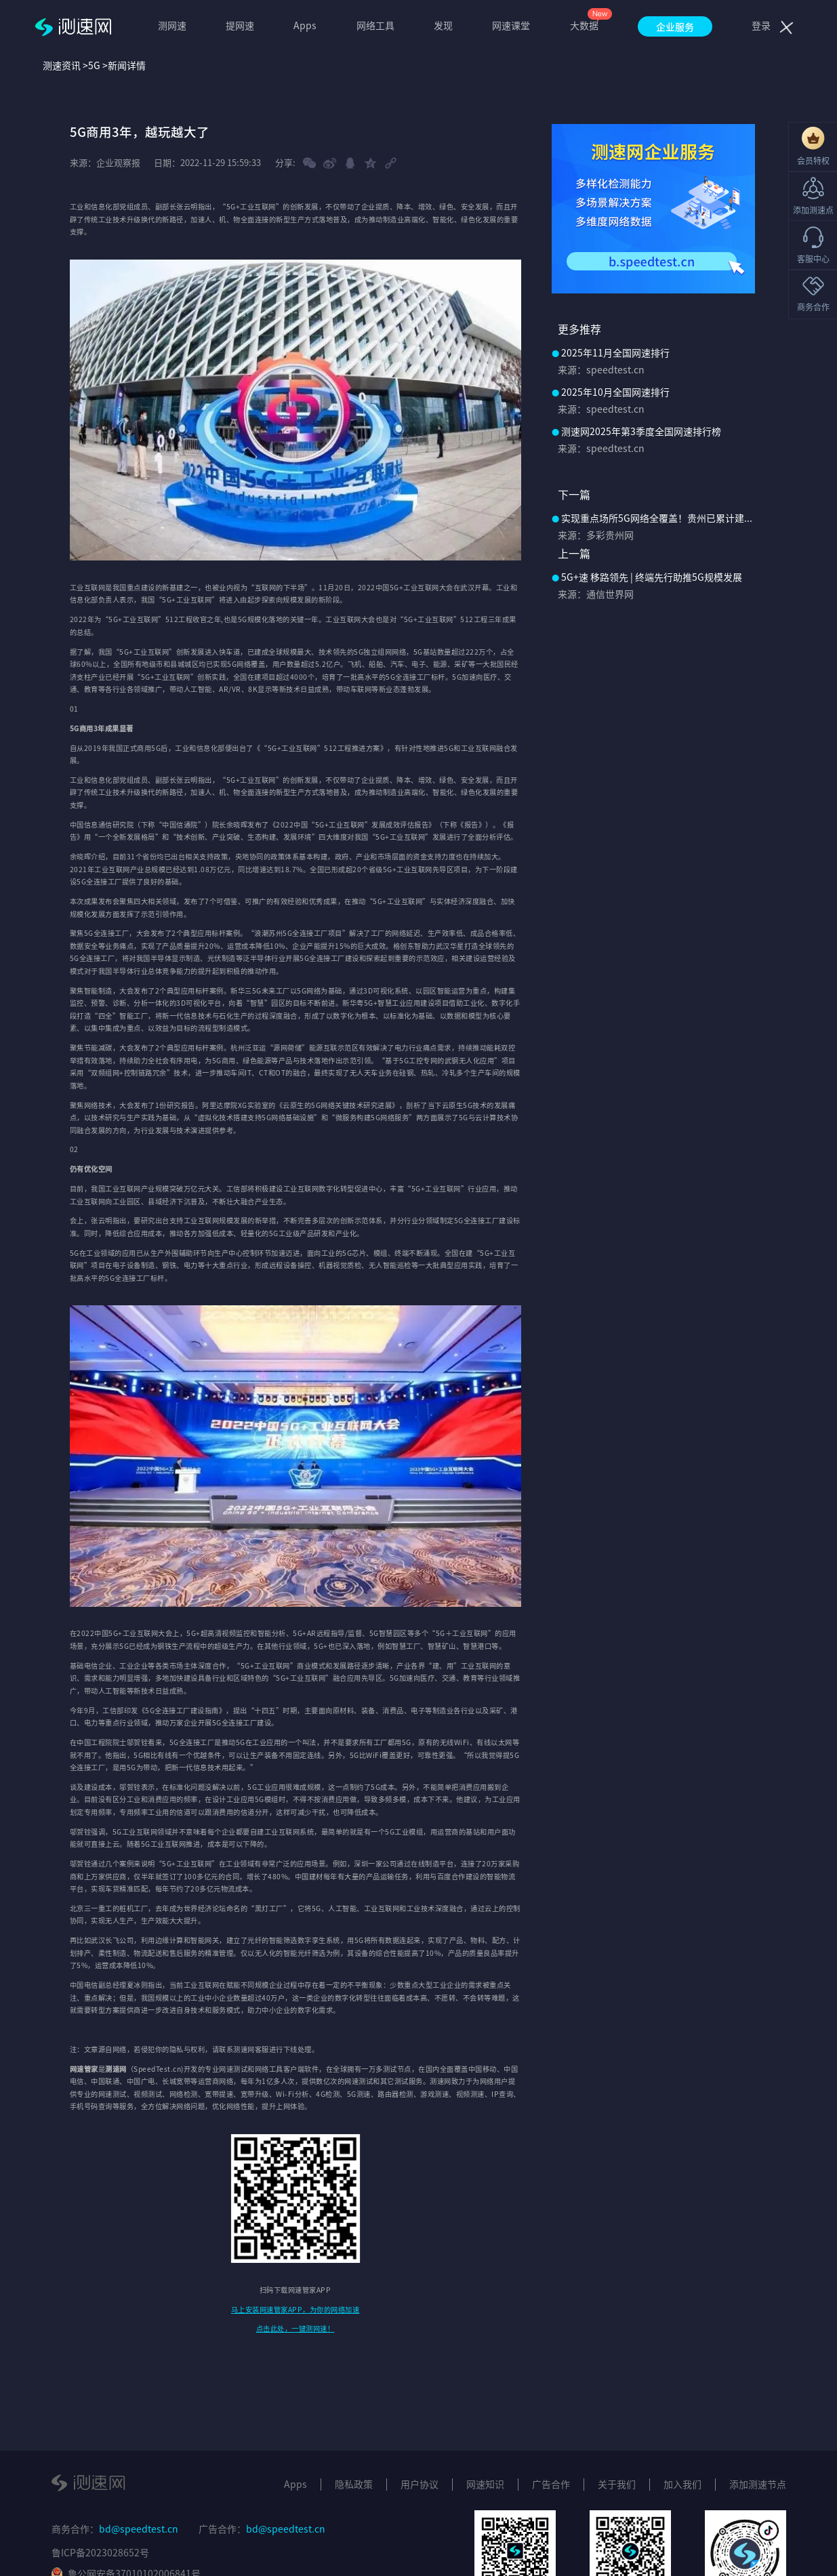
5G (94, 65)
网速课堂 (511, 25)
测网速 (172, 25)
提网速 (240, 25)
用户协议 (419, 2484)
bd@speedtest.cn (138, 2528)
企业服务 (675, 26)
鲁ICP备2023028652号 (100, 2552)
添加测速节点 (757, 2484)
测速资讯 (62, 65)
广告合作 (551, 2484)
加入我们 (682, 2484)
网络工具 (375, 25)
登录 (761, 25)
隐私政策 (354, 2484)
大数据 (584, 25)
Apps (305, 25)
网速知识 (485, 2484)
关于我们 (617, 2484)
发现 (443, 25)
